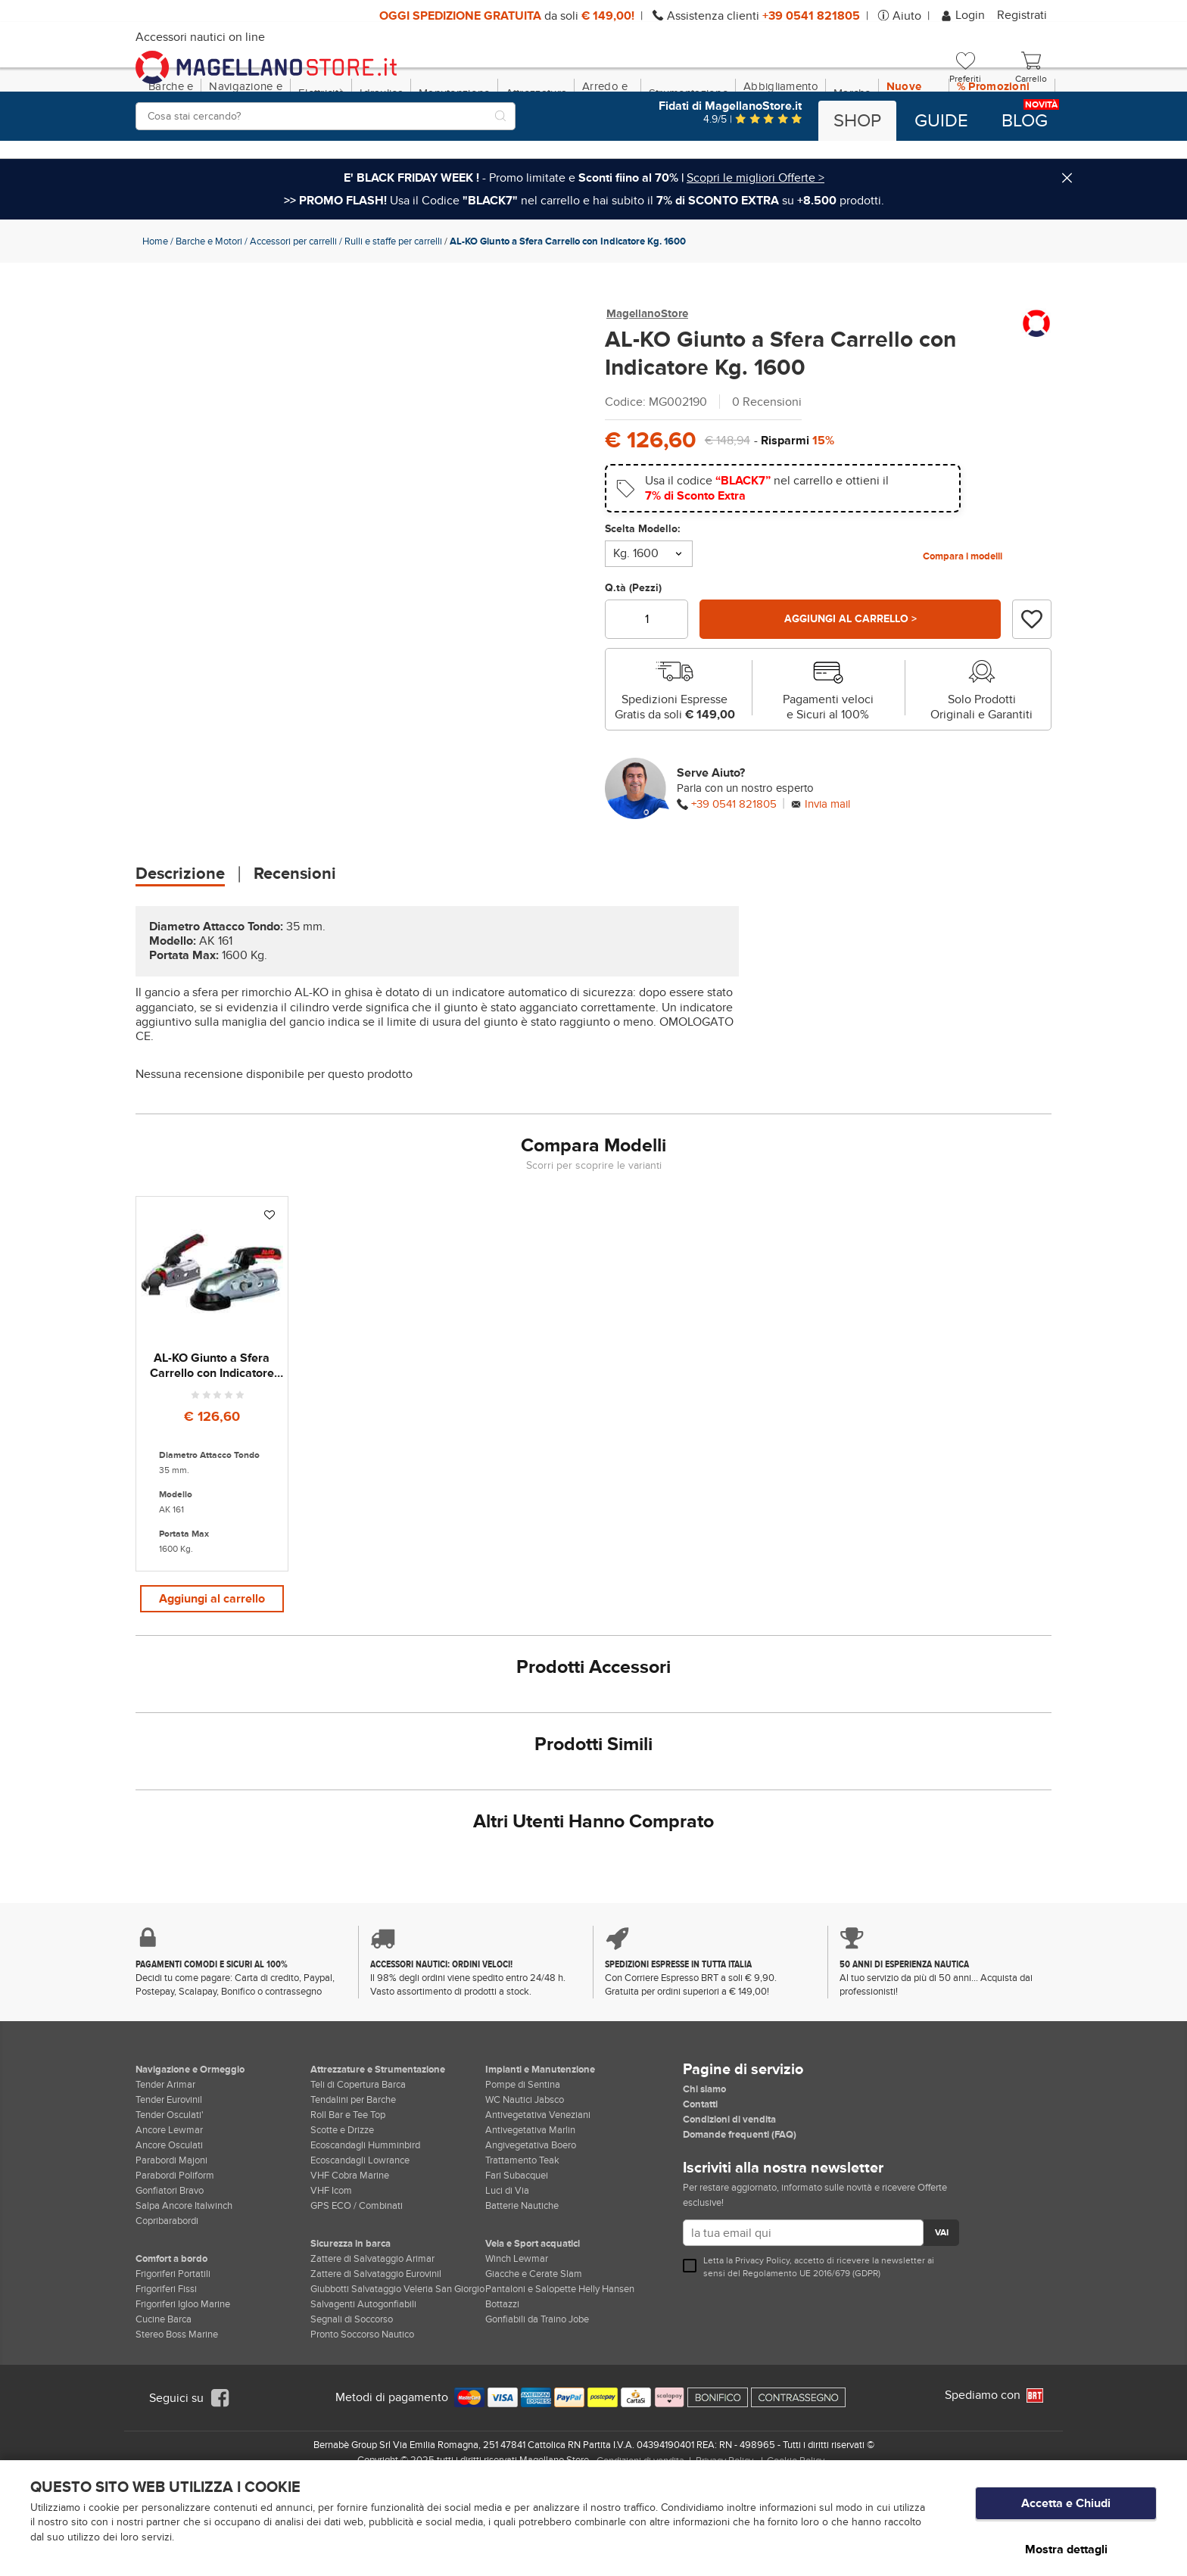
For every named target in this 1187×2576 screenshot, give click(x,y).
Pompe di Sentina (522, 2169)
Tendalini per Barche (353, 2185)
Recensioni (295, 939)
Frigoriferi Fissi (166, 2374)
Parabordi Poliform (175, 2260)
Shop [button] (857, 121)
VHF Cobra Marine (349, 2260)
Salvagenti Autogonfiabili (363, 2389)
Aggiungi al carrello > (850, 684)
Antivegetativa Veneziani (537, 2200)
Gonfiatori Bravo (170, 2275)
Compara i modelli (962, 621)
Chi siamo (704, 2174)
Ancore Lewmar (169, 2215)
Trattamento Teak (522, 2245)
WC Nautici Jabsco (524, 2185)
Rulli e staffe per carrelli (393, 307)
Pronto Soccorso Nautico (362, 2419)
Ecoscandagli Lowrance (360, 2245)
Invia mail (827, 869)
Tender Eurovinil (169, 2185)
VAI (941, 2319)
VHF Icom (331, 2275)
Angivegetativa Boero (530, 2230)
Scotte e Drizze (342, 2215)
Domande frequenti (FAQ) (739, 2219)
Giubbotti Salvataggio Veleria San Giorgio (397, 2374)
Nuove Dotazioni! (914, 158)
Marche (852, 158)
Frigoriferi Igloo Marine (183, 2389)
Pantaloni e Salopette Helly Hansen (559, 2374)
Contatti (700, 2189)
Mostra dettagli (1066, 2548)
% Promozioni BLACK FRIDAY (997, 158)
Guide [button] (941, 121)
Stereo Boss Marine (177, 2419)
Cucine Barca (164, 2404)
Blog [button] (1025, 121)
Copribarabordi (167, 2306)
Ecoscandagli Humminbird (365, 2230)
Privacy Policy (762, 2345)
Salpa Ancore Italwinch (184, 2291)
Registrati (1022, 15)
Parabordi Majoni (171, 2245)
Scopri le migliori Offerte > (755, 243)
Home (155, 307)
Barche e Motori (209, 307)
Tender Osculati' (170, 2200)
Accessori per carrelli (293, 307)
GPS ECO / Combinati (356, 2291)
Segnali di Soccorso (351, 2404)
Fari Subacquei (516, 2260)
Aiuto (907, 15)
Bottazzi (502, 2389)
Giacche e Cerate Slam (533, 2359)
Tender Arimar (165, 2169)
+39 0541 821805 (734, 869)
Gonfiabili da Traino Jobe (537, 2404)
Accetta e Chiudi (1066, 2516)
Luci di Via (507, 2275)
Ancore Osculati (169, 2230)
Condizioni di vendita (729, 2204)
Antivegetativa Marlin (530, 2215)
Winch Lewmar (516, 2344)
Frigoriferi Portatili (173, 2359)
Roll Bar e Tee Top (347, 2200)
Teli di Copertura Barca (358, 2169)
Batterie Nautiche (522, 2291)
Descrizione (180, 939)
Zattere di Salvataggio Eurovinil (375, 2359)
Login (964, 15)
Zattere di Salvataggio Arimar (372, 2344)
